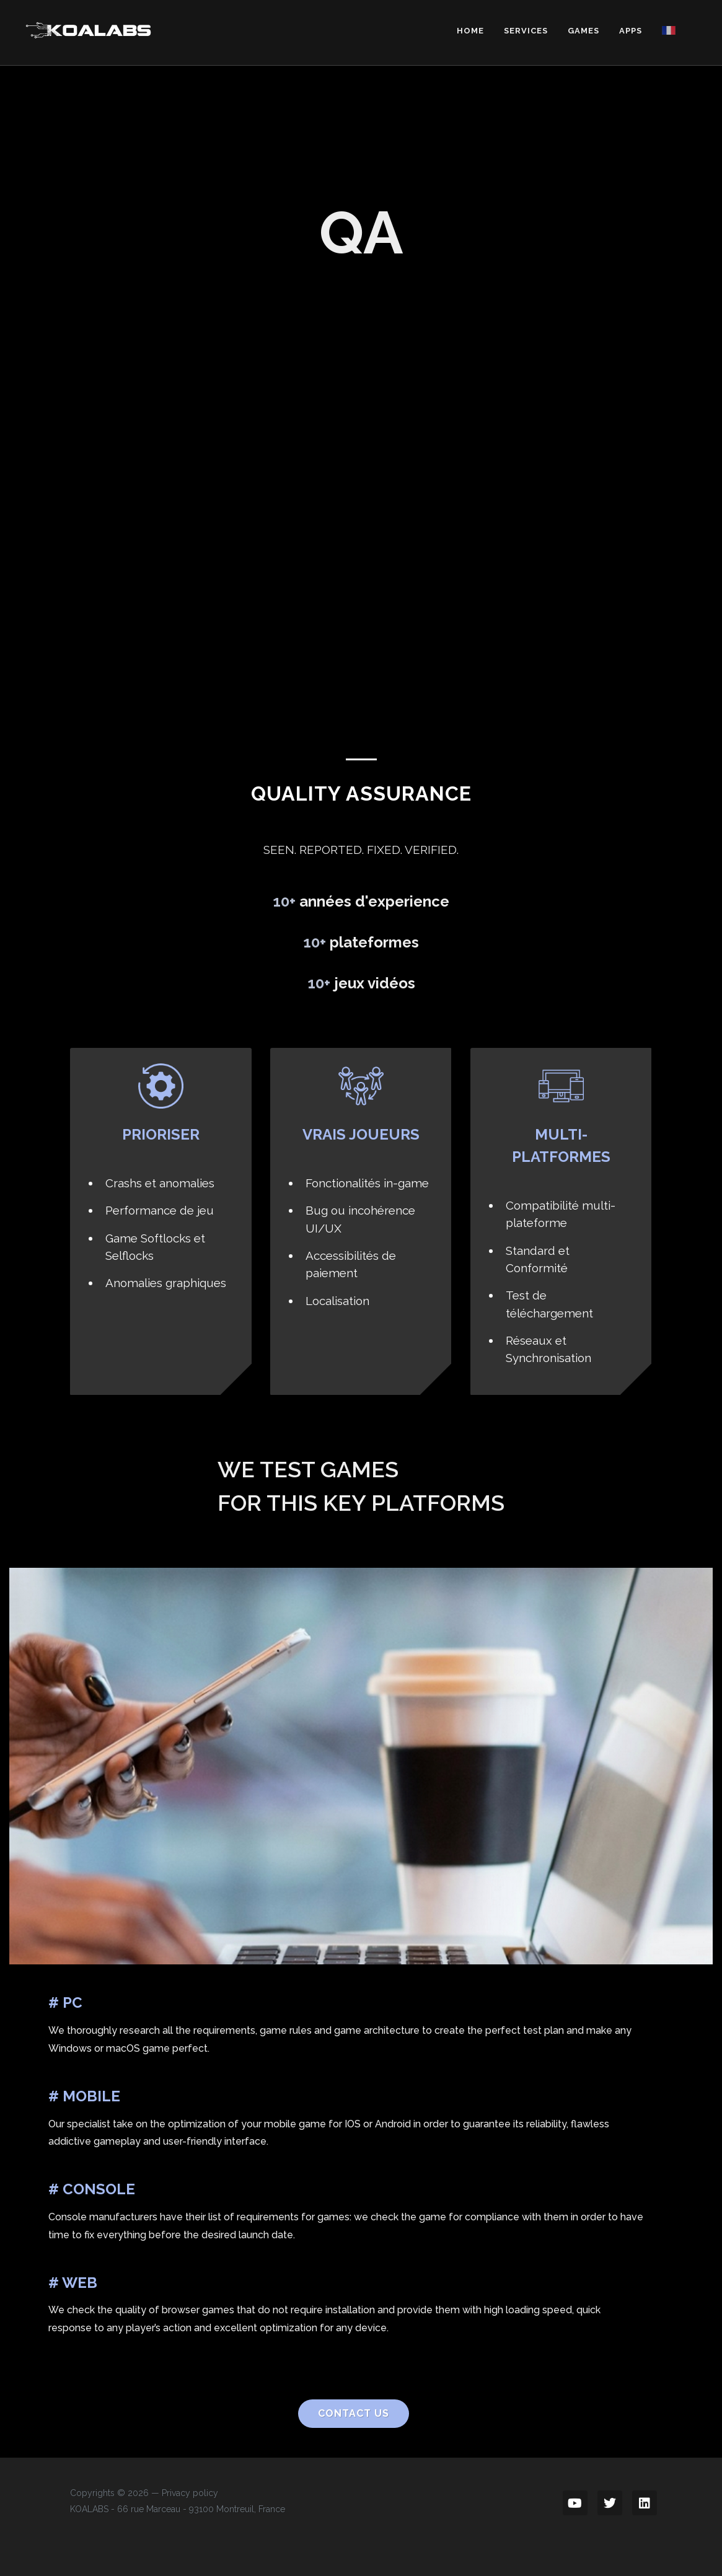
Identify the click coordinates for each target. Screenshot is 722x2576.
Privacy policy (190, 2493)
